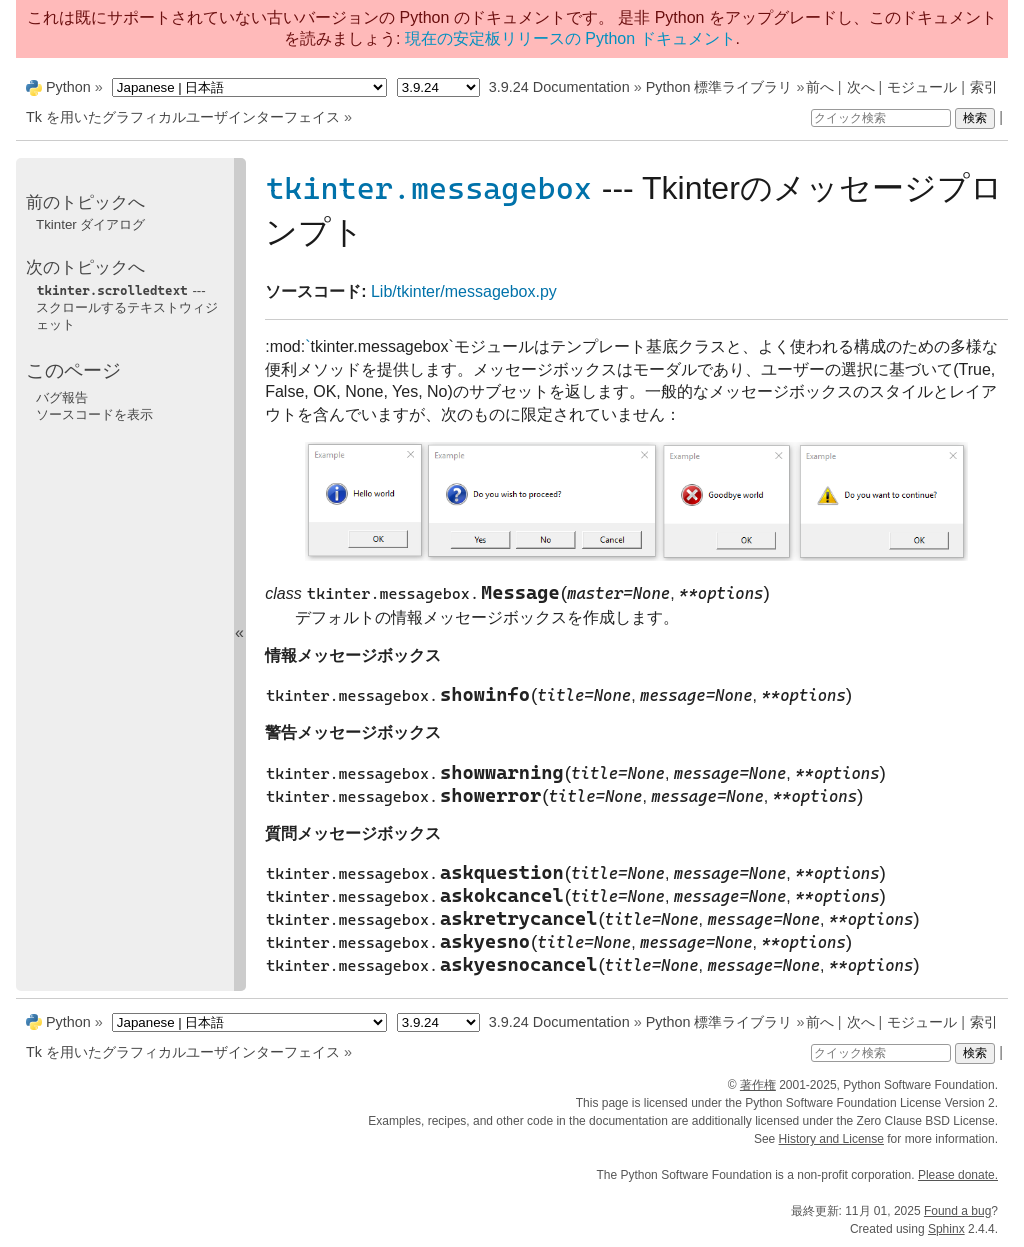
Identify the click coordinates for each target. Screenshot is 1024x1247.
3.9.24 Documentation (559, 87)
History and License (831, 1139)
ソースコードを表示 (94, 414)
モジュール (922, 87)
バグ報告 (62, 397)
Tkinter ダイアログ (90, 224)
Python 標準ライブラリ (719, 87)
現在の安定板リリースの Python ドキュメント (570, 38)
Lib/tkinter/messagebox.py (464, 291)
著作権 (758, 1085)
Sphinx (946, 1229)
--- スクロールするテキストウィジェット (127, 308)
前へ (820, 87)
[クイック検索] (881, 118)
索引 (984, 87)
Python (68, 87)
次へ (861, 87)
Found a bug (957, 1211)
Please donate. (958, 1175)
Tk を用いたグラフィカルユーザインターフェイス (183, 117)
